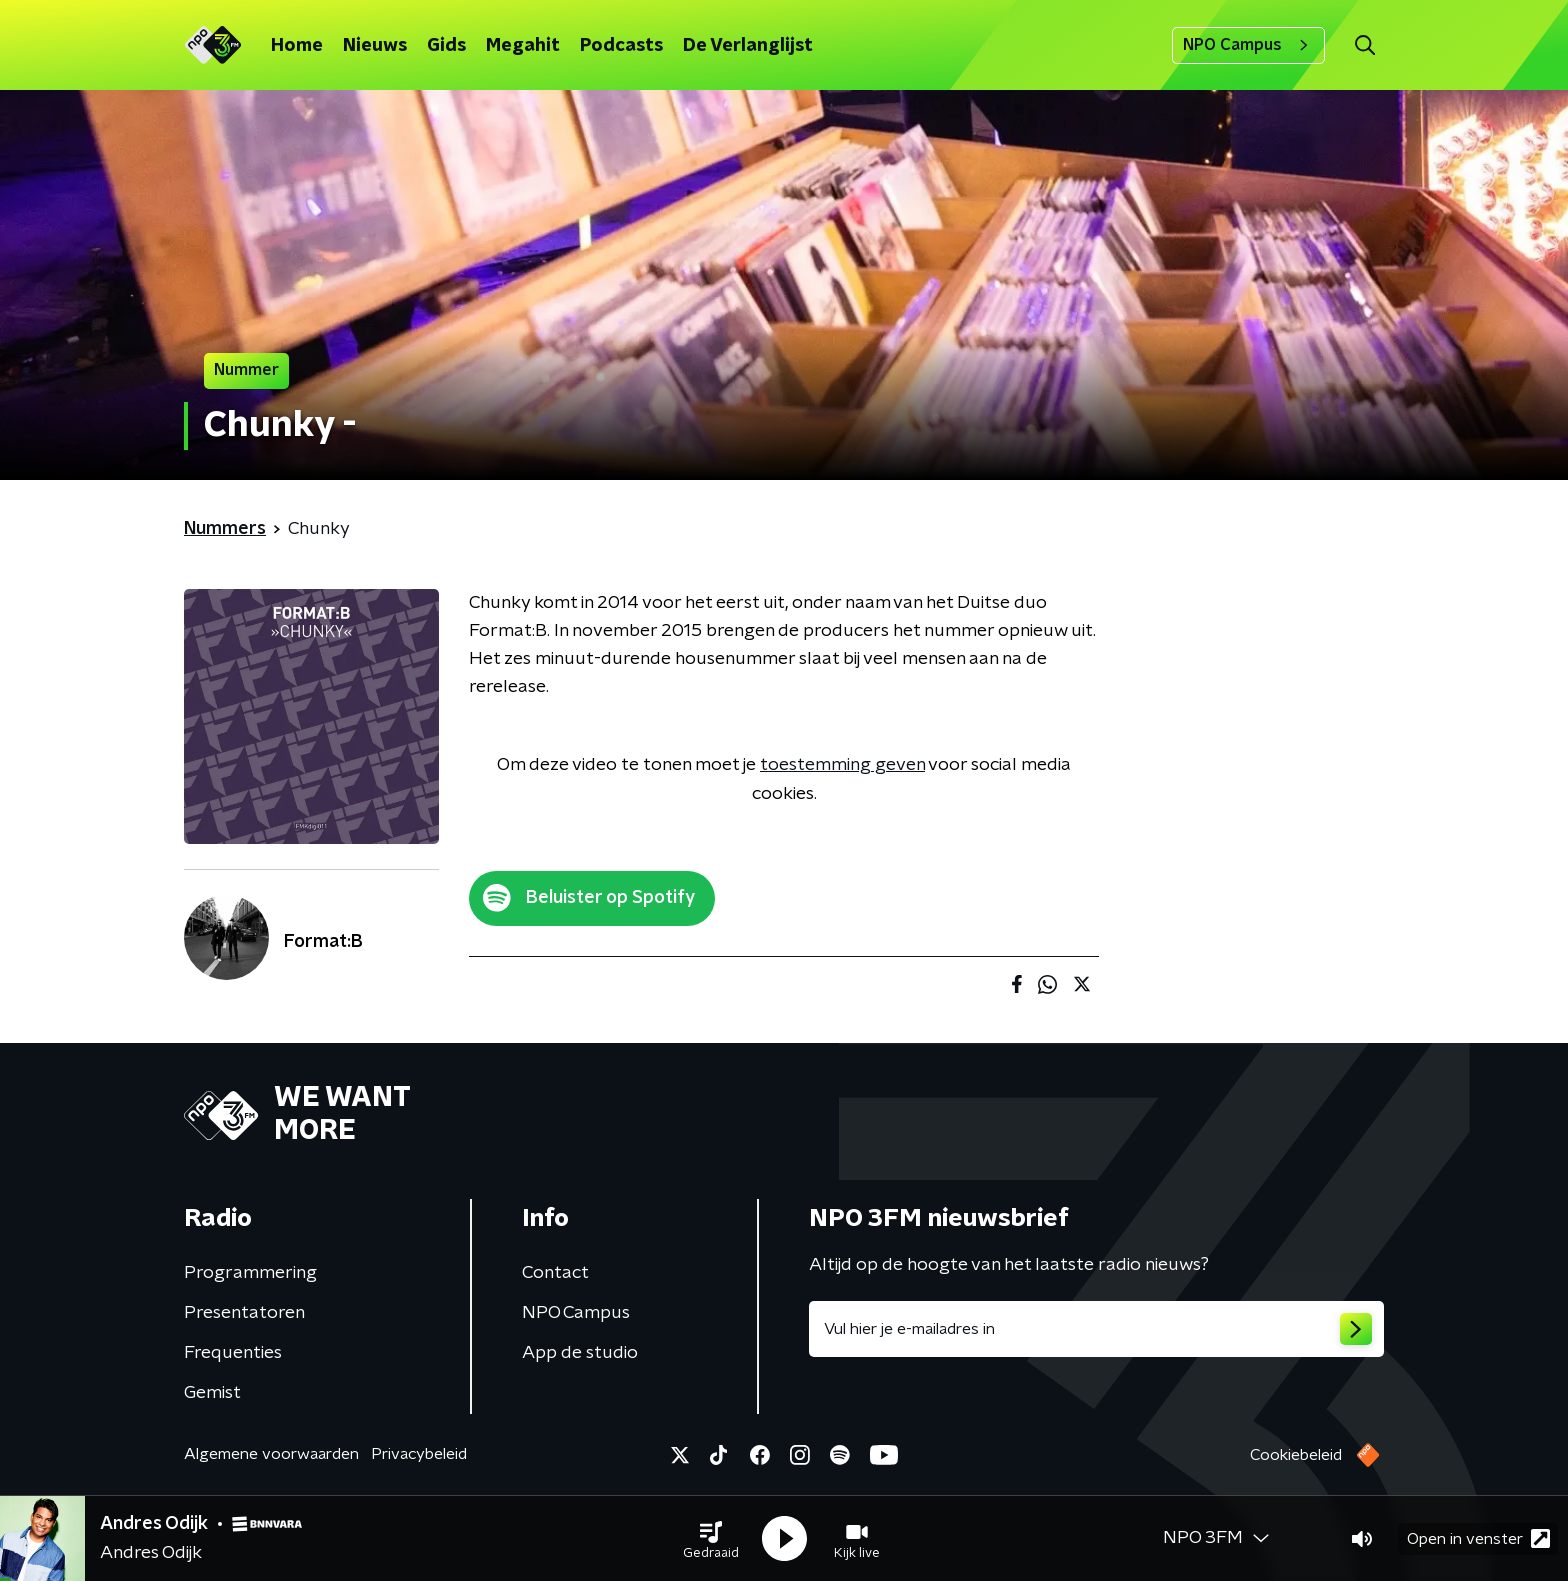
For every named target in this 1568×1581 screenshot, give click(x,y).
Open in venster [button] (1478, 1538)
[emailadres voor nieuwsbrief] (1096, 1329)
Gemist (212, 1393)
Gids (446, 46)
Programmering (250, 1273)
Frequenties (233, 1353)
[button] (711, 1539)
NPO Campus (1248, 45)
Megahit (523, 46)
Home (297, 46)
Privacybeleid (419, 1454)
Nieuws (375, 46)
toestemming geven (842, 765)
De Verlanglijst (748, 46)
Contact (555, 1273)
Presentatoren (244, 1313)
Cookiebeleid (1296, 1455)
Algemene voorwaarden (271, 1454)
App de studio (580, 1353)
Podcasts (621, 46)
